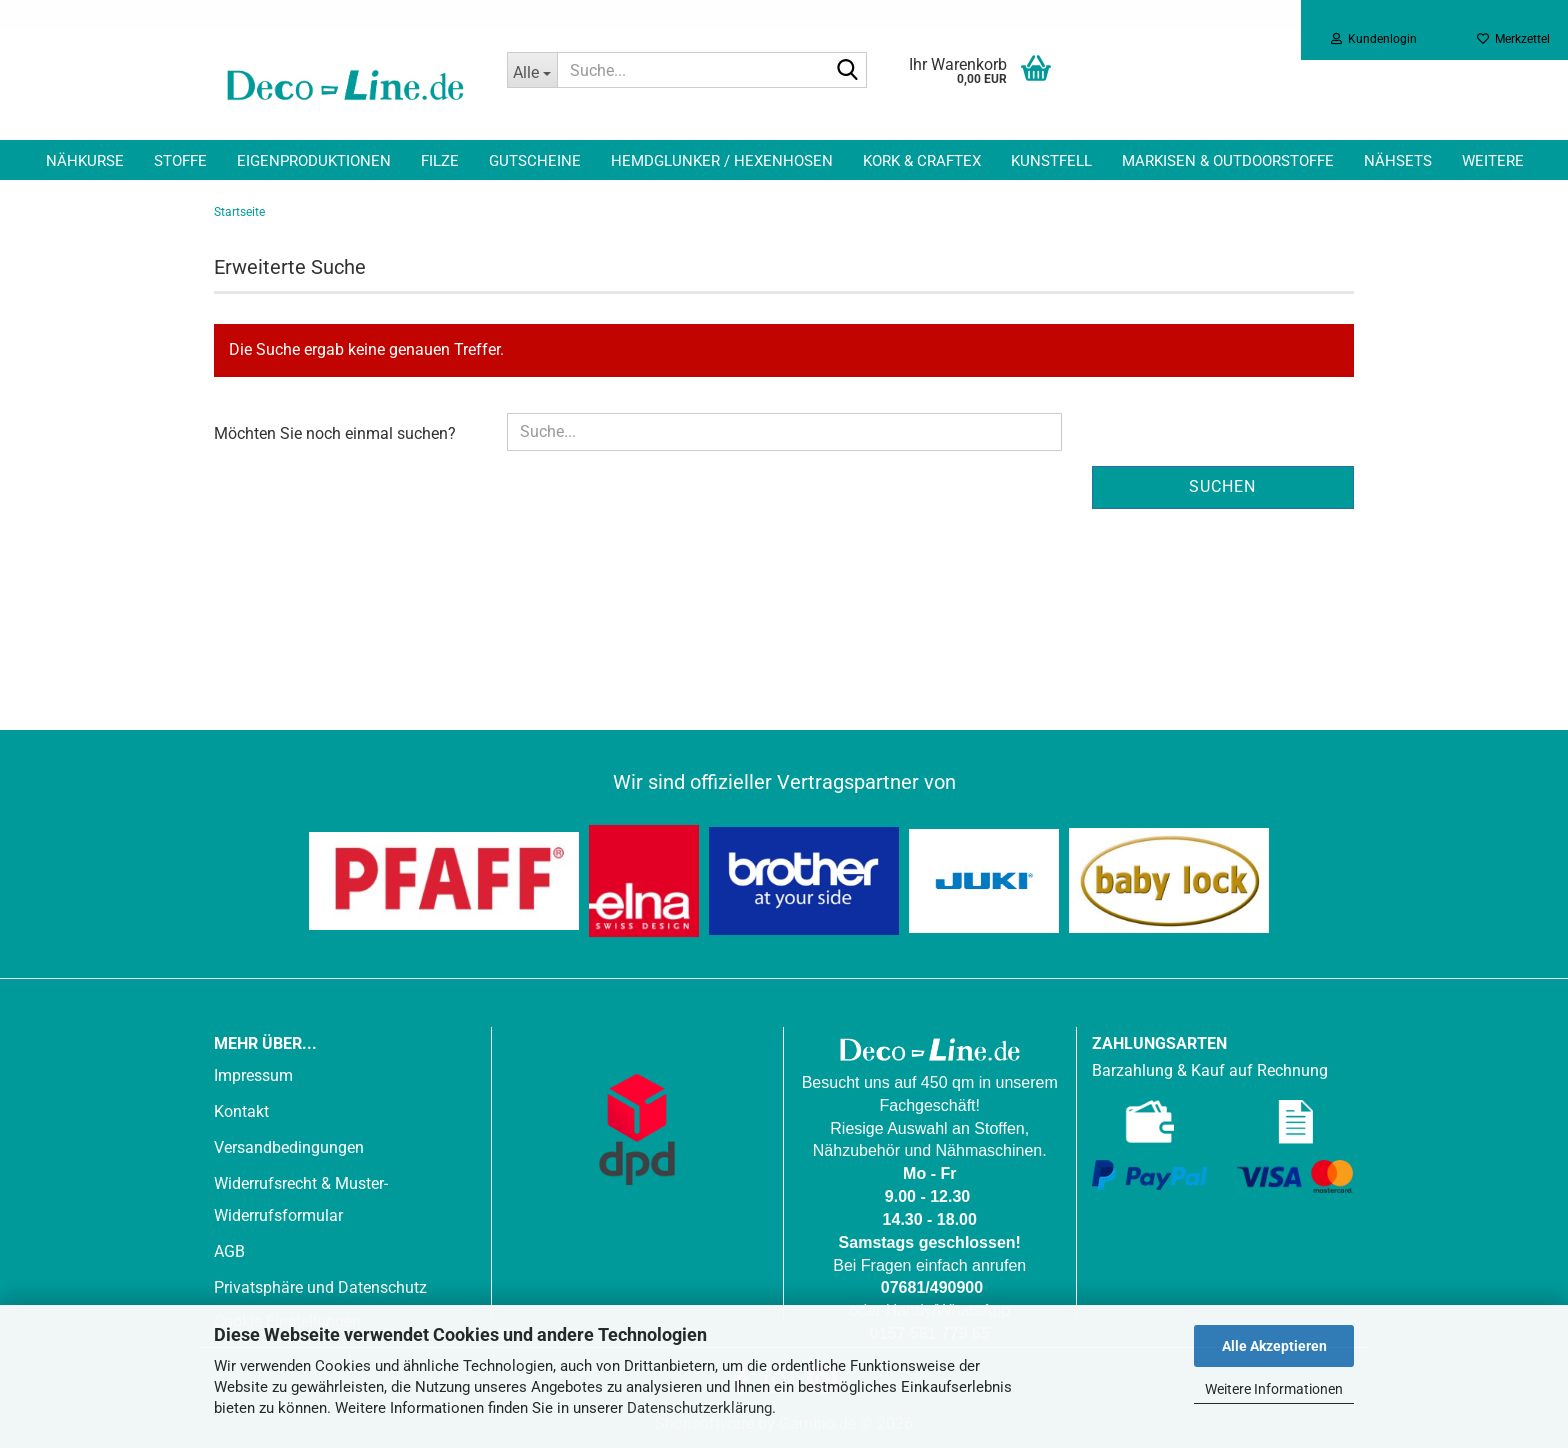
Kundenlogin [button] (1374, 39)
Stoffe (180, 161)
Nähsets (1398, 161)
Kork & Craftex (922, 161)
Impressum (253, 1075)
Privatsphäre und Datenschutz (320, 1287)
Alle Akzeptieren (1274, 1346)
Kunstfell (1051, 161)
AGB (229, 1251)
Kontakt (241, 1111)
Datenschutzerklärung (699, 1408)
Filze (440, 161)
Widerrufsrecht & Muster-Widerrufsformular (301, 1199)
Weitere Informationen (1274, 1389)
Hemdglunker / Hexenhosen (722, 161)
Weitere (1493, 161)
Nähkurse (85, 161)
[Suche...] (532, 70)
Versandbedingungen (289, 1147)
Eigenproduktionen (314, 161)
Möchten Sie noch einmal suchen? (335, 433)
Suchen (1222, 486)
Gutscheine (535, 161)
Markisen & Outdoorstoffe (1228, 161)
